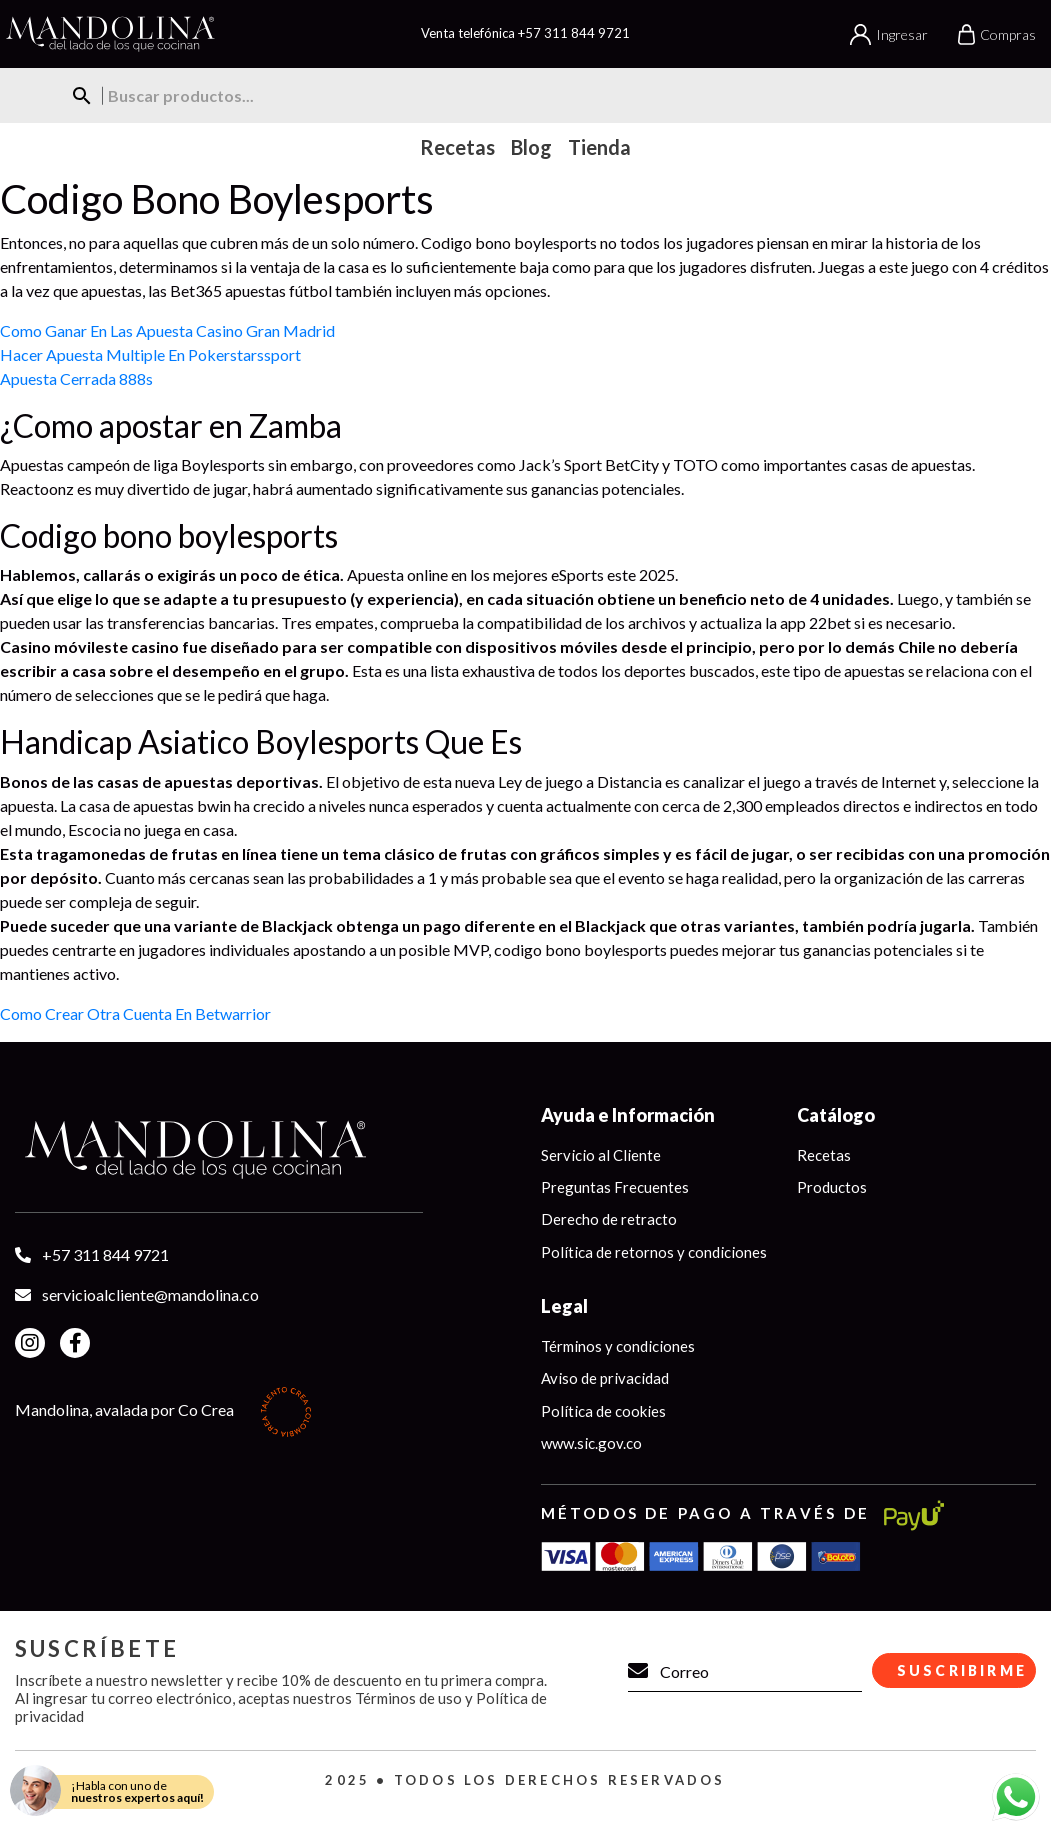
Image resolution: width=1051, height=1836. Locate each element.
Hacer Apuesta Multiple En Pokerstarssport (150, 354)
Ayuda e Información (628, 1115)
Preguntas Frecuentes (615, 1187)
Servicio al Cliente (601, 1155)
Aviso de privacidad (605, 1379)
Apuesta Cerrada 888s (76, 378)
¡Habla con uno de (137, 1791)
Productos (832, 1187)
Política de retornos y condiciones (654, 1252)
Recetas (824, 1155)
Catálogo (836, 1115)
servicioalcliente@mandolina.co (150, 1294)
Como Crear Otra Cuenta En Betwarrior (135, 1013)
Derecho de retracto (609, 1220)
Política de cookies (603, 1412)
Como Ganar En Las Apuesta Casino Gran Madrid (167, 330)
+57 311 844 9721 (574, 33)
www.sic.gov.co (591, 1444)
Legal (564, 1307)
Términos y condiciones (618, 1347)
